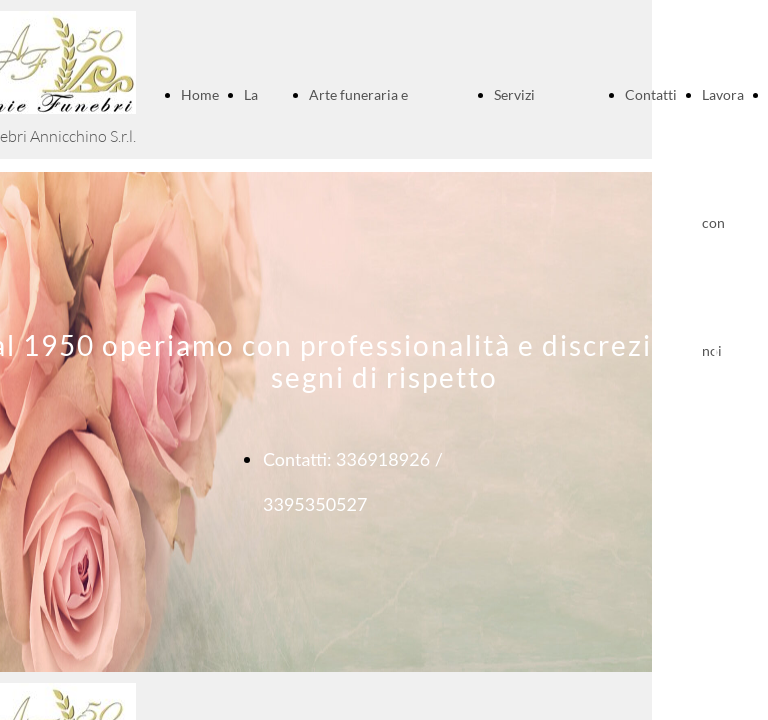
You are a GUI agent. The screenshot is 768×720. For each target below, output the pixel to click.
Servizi (514, 94)
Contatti (651, 94)
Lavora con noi (723, 222)
